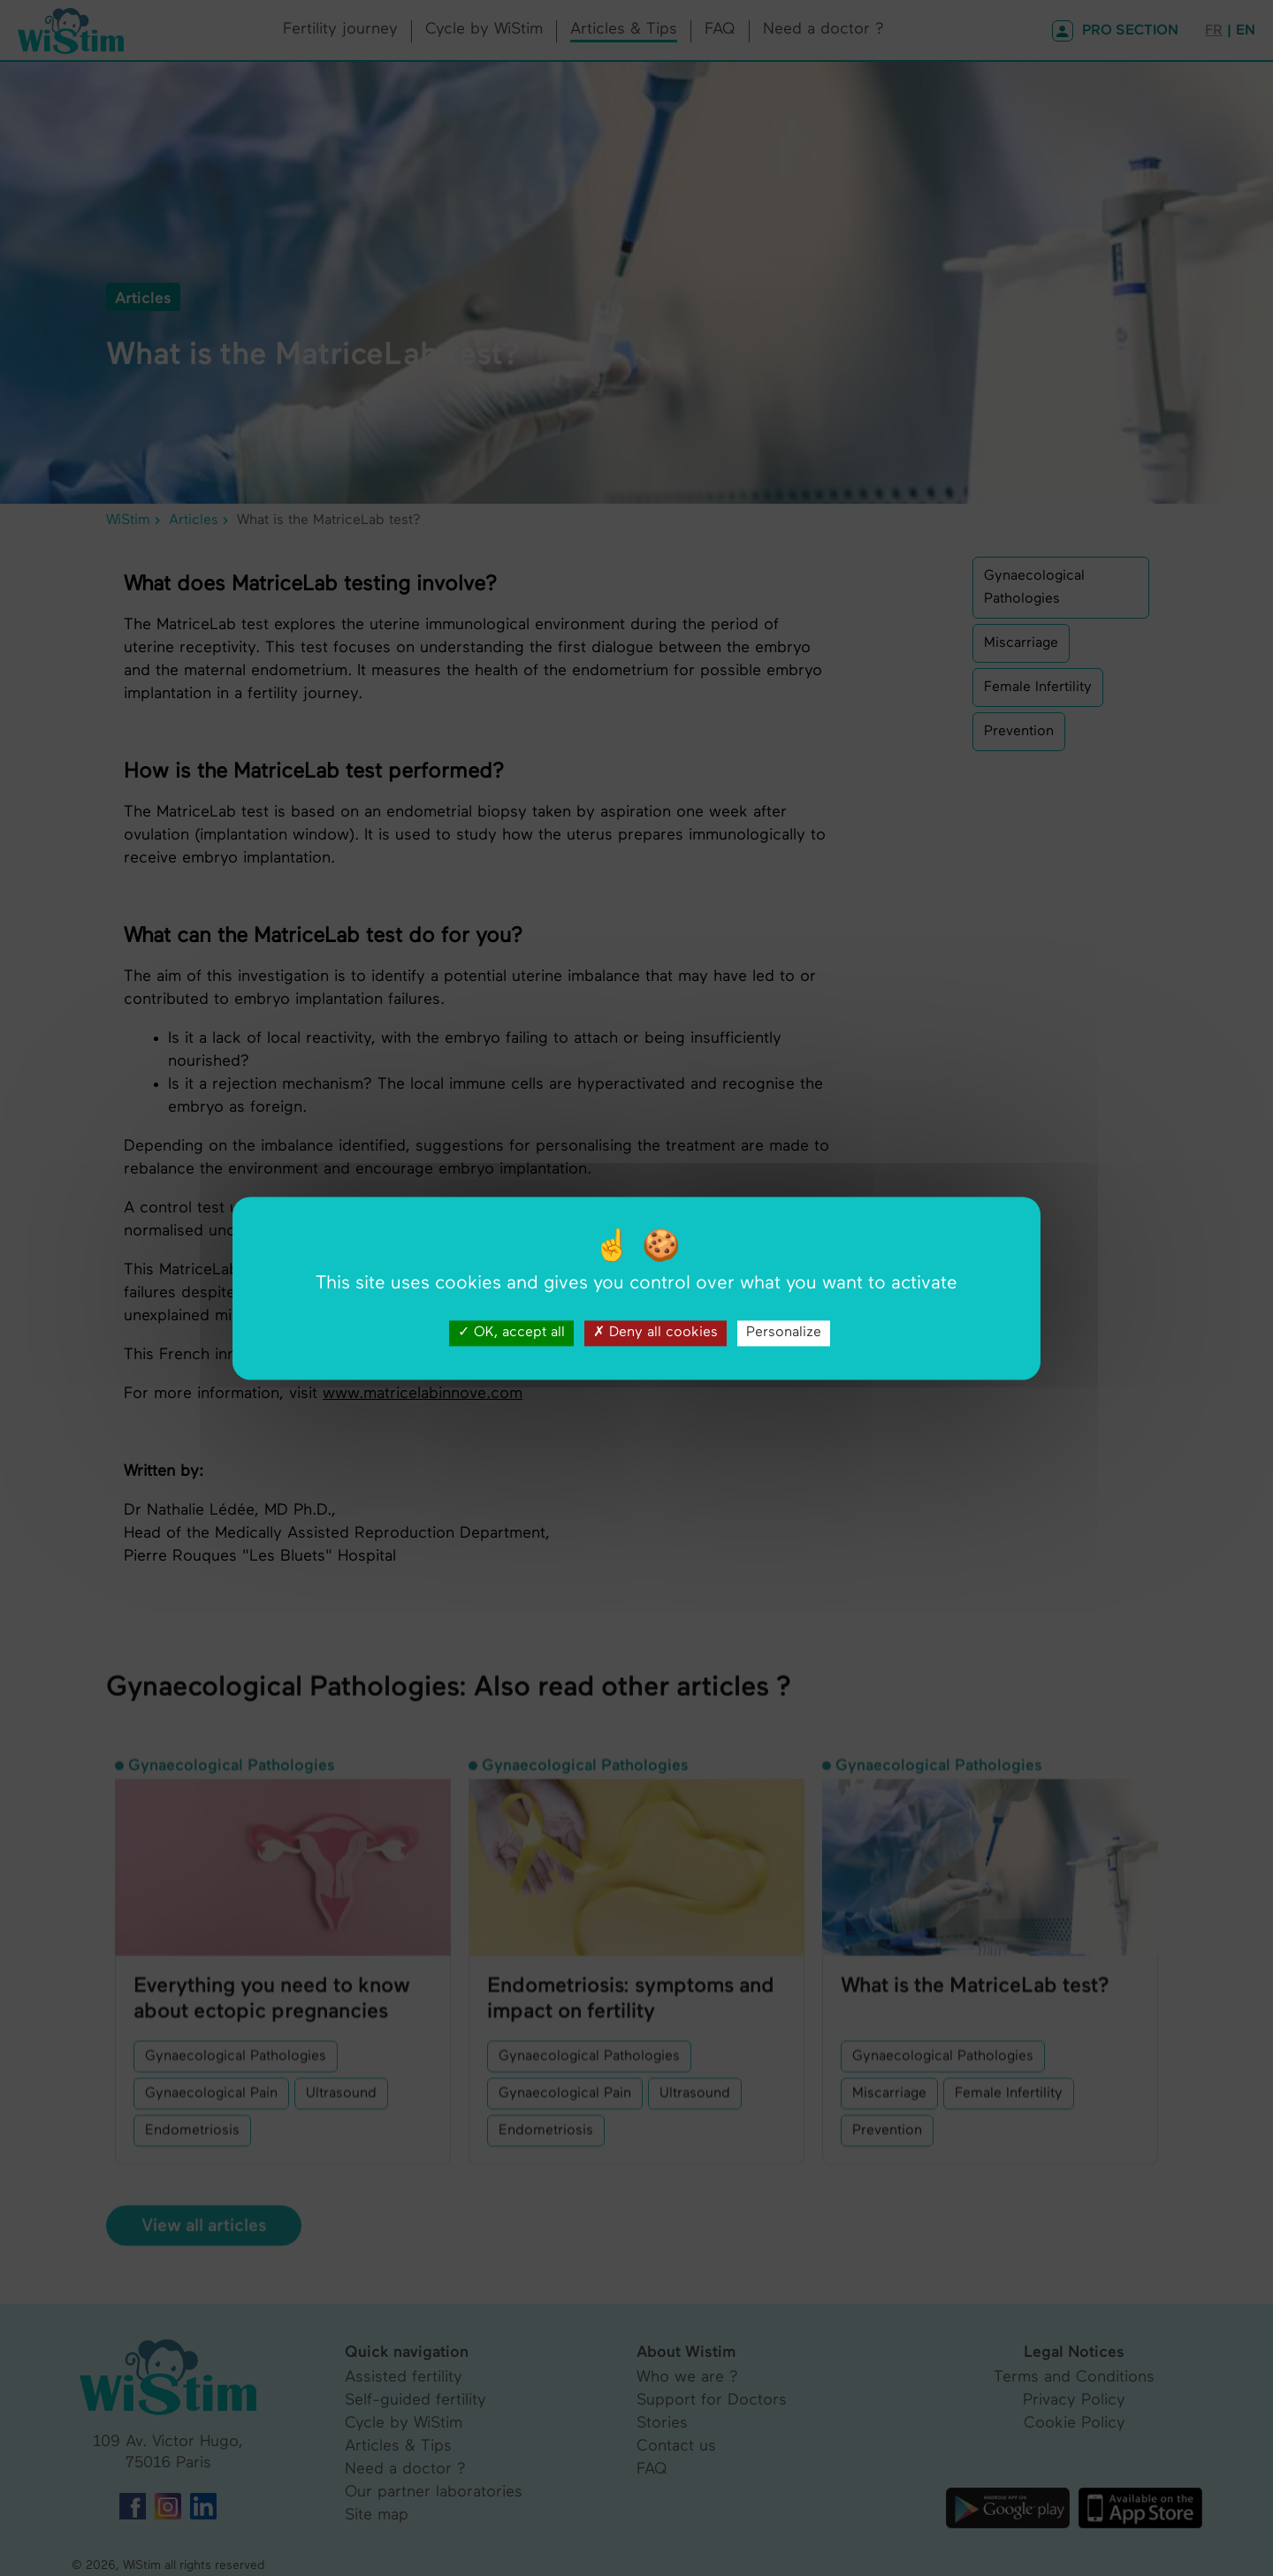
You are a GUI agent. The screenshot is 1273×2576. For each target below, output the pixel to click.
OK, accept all (511, 1333)
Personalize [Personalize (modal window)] (783, 1333)
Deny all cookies (655, 1333)
